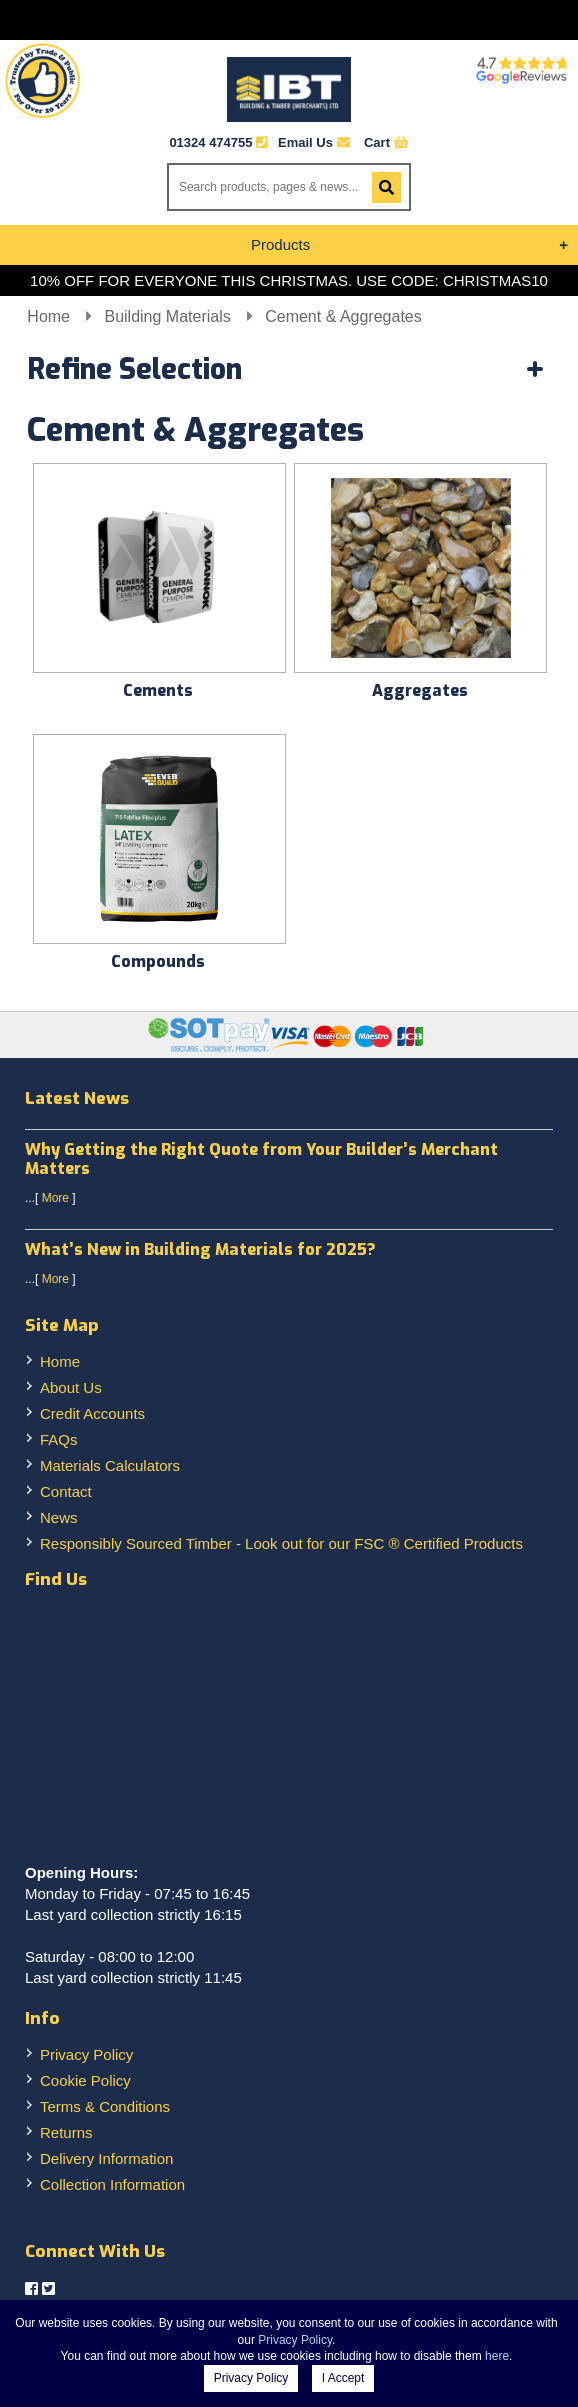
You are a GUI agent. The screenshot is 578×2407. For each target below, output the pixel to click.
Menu (289, 20)
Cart (386, 142)
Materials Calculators (110, 1465)
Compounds (158, 961)
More (55, 1198)
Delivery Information (106, 2158)
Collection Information (112, 2184)
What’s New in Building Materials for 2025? (200, 1249)
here (497, 2356)
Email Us (314, 142)
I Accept (343, 2378)
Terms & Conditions (105, 2106)
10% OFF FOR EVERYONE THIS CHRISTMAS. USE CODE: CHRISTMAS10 (289, 280)
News (59, 1517)
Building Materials (169, 316)
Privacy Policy (86, 2054)
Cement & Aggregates (343, 316)
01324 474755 (210, 142)
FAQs (59, 1439)
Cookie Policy (85, 2080)
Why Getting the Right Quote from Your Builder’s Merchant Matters (261, 1159)
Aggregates (420, 690)
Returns (66, 2132)
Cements (158, 690)
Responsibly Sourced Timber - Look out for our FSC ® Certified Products (281, 1543)
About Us (71, 1387)
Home (50, 316)
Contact (66, 1491)
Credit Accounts (92, 1413)
